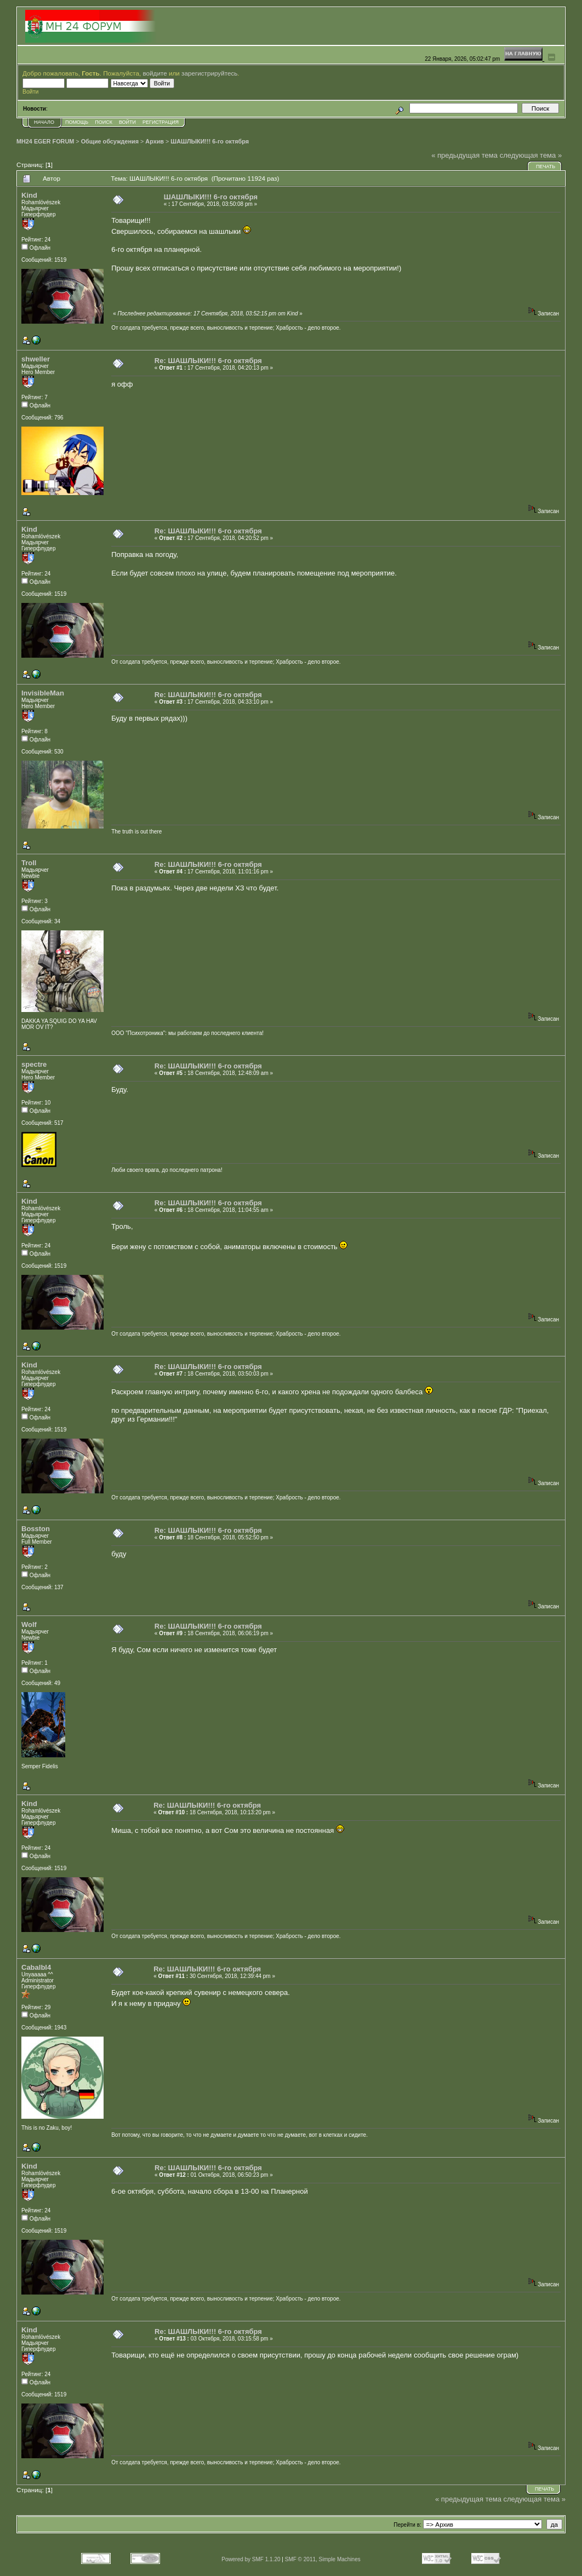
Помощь (76, 122)
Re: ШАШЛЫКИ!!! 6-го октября (208, 361)
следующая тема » (531, 155)
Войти (127, 122)
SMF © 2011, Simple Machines (323, 2559)
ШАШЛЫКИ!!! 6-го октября (209, 141)
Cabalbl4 (36, 1967)
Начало (44, 122)
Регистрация (160, 122)
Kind (29, 195)
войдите (155, 73)
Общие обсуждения (110, 141)
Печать (545, 166)
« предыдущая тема (464, 155)
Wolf (29, 1624)
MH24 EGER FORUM (45, 141)
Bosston (35, 1529)
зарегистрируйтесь (209, 73)
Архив (154, 141)
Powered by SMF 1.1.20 (250, 2559)
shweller (35, 359)
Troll (28, 863)
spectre (34, 1064)
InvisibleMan (42, 693)
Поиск (103, 122)
